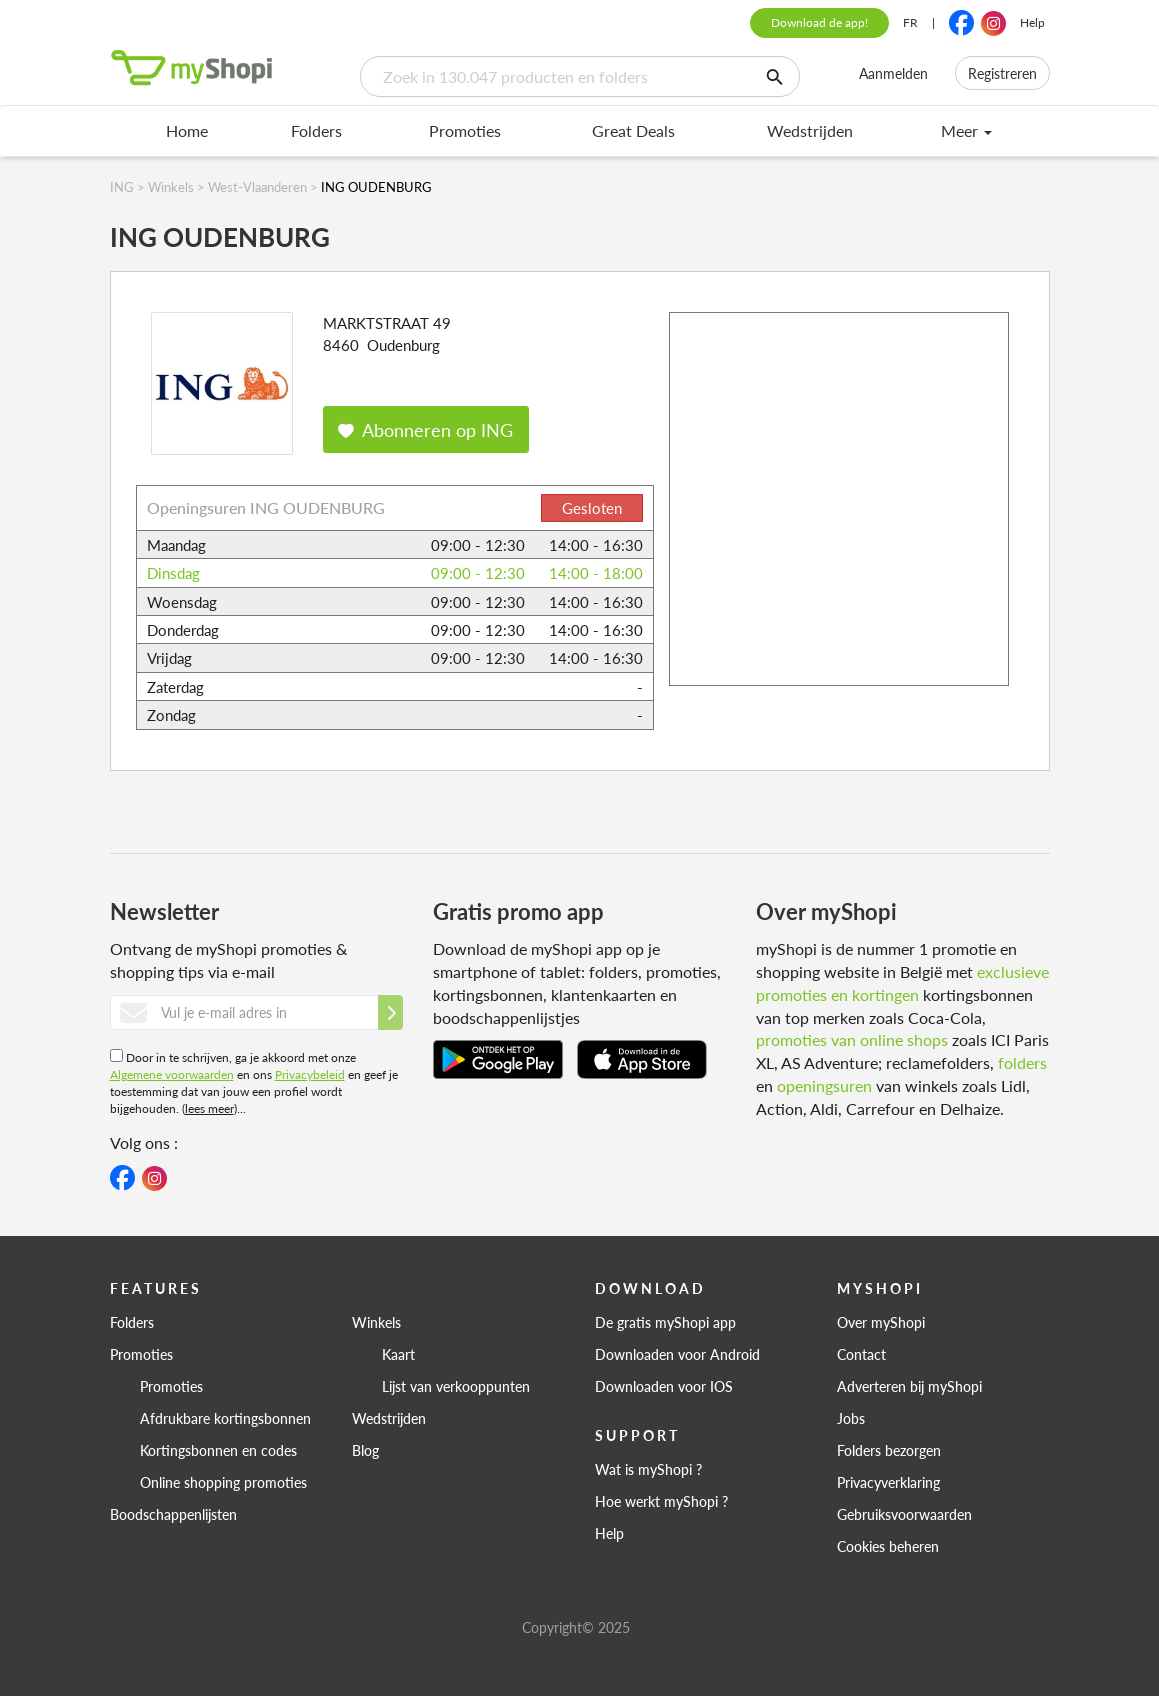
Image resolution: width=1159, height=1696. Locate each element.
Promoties (465, 130)
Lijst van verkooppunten (456, 1386)
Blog (365, 1450)
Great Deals (633, 130)
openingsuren (824, 1085)
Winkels (376, 1322)
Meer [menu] (966, 130)
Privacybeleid (310, 1074)
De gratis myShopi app (665, 1322)
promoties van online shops (852, 1039)
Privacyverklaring (888, 1482)
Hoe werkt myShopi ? (661, 1501)
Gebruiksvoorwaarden (904, 1514)
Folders (316, 130)
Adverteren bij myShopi (909, 1386)
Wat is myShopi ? (648, 1469)
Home (187, 130)
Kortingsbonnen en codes (218, 1450)
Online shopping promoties (223, 1482)
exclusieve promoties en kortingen (902, 983)
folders (1022, 1062)
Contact (861, 1354)
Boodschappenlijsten (173, 1514)
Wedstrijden (810, 130)
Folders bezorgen (889, 1450)
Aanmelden (893, 73)
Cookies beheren (888, 1546)
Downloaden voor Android (677, 1354)
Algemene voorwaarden (172, 1074)
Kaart (398, 1354)
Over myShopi (881, 1322)
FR (910, 22)
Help (1032, 22)
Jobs (851, 1418)
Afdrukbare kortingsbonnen (225, 1418)
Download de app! (819, 22)
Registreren (1002, 73)
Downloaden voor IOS (664, 1386)
